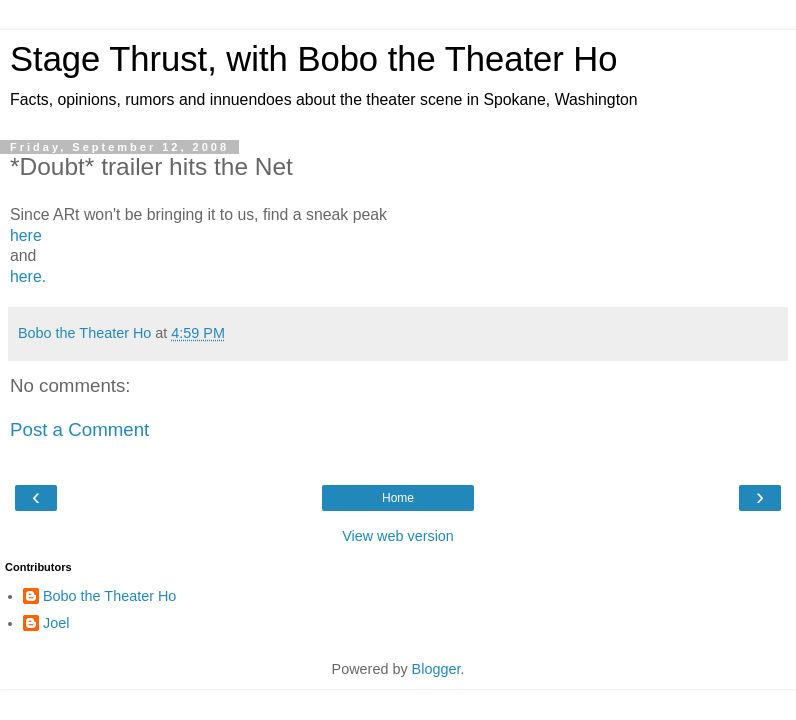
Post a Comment (79, 429)
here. (28, 276)
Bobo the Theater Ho (109, 596)
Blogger (436, 669)
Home (398, 498)
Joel (56, 623)
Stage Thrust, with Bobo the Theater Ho (314, 59)
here (26, 235)
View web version (398, 536)
